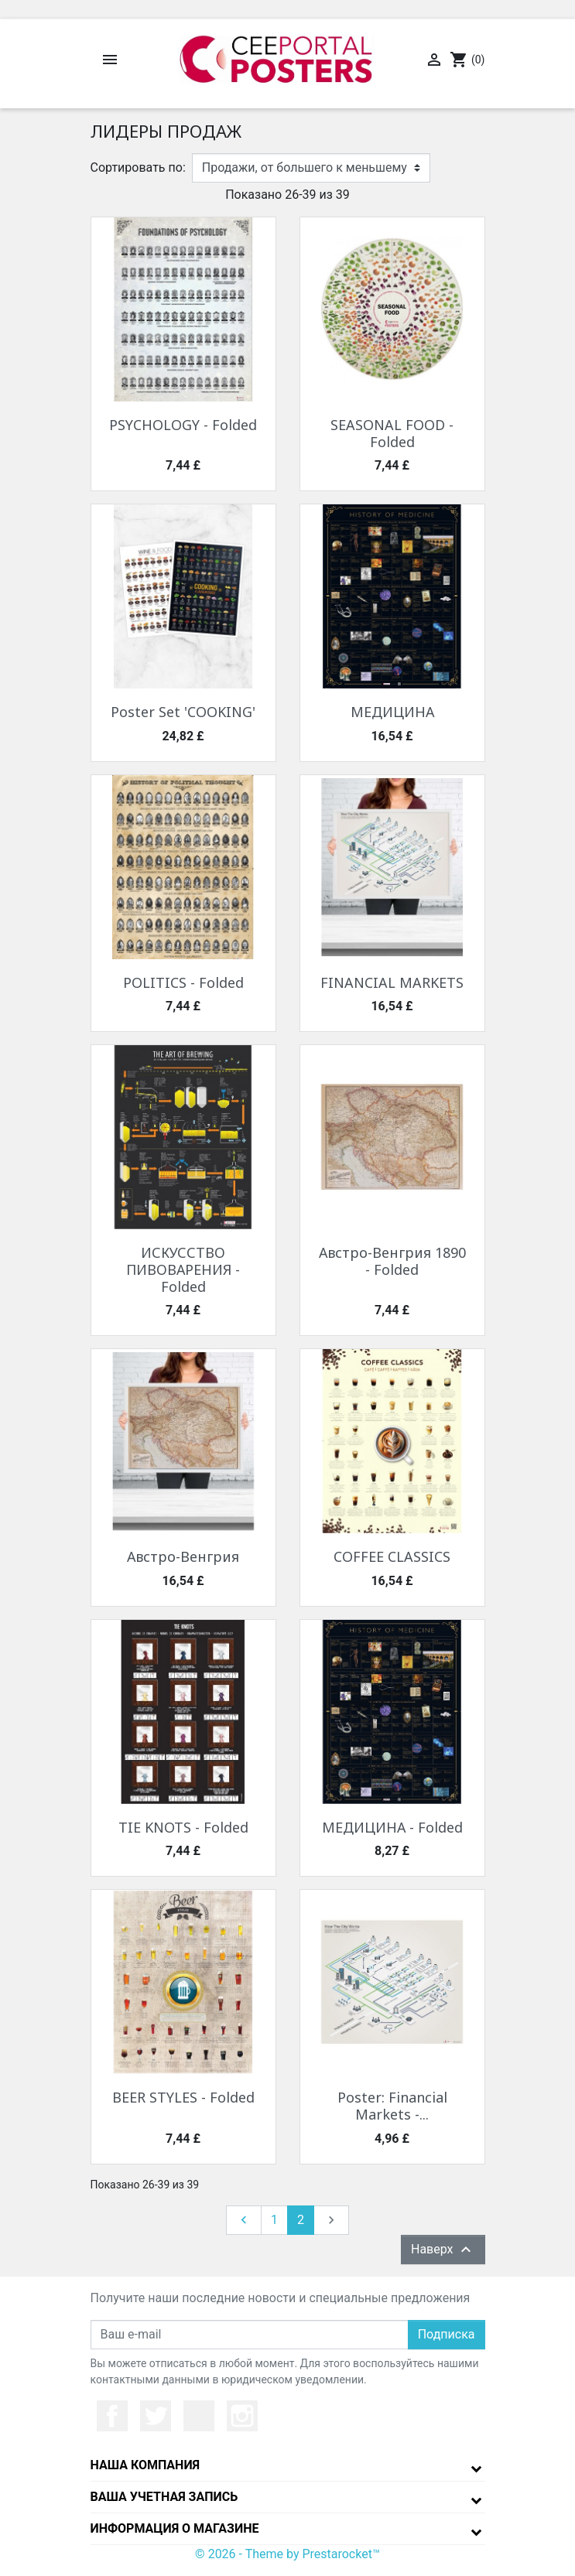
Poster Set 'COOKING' (183, 711)
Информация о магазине (175, 2528)
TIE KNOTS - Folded (183, 1827)
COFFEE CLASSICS (392, 1556)
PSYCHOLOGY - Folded (183, 424)
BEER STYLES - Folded (183, 2097)
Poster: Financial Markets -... (392, 2105)
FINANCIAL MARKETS (392, 982)
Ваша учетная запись (164, 2496)
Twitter (155, 2415)
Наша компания (145, 2465)
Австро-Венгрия (183, 1556)
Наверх (443, 2249)
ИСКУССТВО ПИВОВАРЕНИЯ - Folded (183, 1269)
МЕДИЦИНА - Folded (392, 1827)
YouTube (198, 2415)
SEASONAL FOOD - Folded (391, 433)
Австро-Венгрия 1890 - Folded (392, 1261)
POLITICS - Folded (183, 982)
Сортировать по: (138, 167)
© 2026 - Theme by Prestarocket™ (287, 2554)
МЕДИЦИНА (392, 711)
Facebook (112, 2415)
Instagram (242, 2415)
